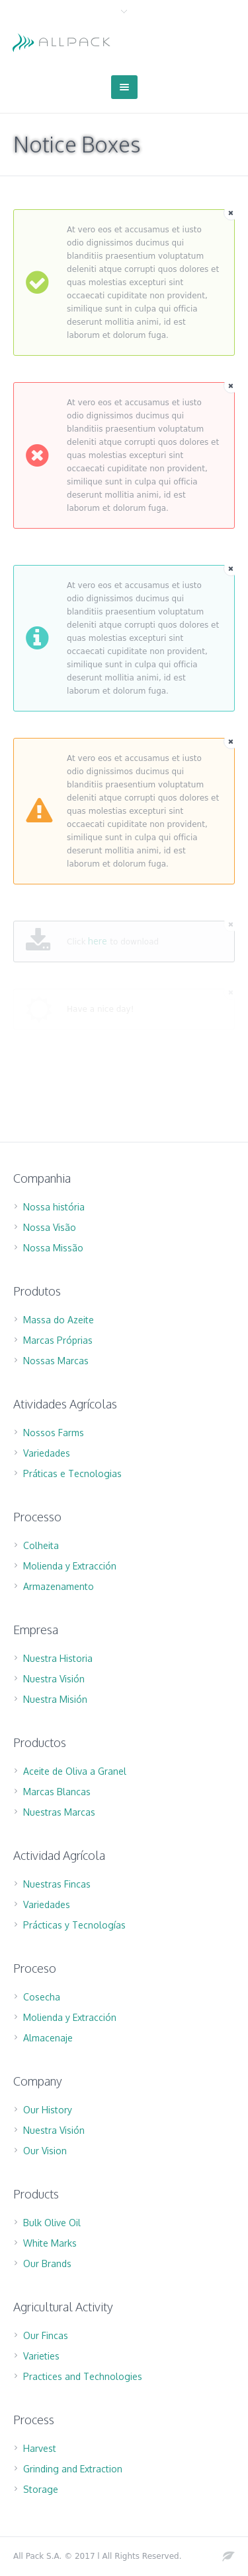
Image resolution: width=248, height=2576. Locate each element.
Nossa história (54, 1206)
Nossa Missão (53, 1247)
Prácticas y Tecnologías (74, 1925)
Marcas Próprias (58, 1340)
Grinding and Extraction (72, 2468)
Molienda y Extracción (69, 1565)
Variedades (46, 1453)
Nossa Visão (49, 1227)
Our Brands (47, 2263)
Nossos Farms (53, 1432)
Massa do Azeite (58, 1319)
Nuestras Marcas (59, 1812)
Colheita (41, 1545)
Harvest (39, 2448)
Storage (40, 2489)
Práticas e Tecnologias (72, 1473)
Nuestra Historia (58, 1658)
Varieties (41, 2355)
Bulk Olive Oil (52, 2222)
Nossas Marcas (56, 1360)
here (97, 940)
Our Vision (45, 2150)
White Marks (50, 2243)
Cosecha (41, 1996)
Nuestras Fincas (57, 1884)
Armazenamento (58, 1586)
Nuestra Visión (54, 1678)
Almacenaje (48, 2037)
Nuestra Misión (55, 1699)
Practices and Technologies (82, 2376)
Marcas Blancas (57, 1791)
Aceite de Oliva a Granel (74, 1771)
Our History (47, 2109)
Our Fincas (45, 2335)
